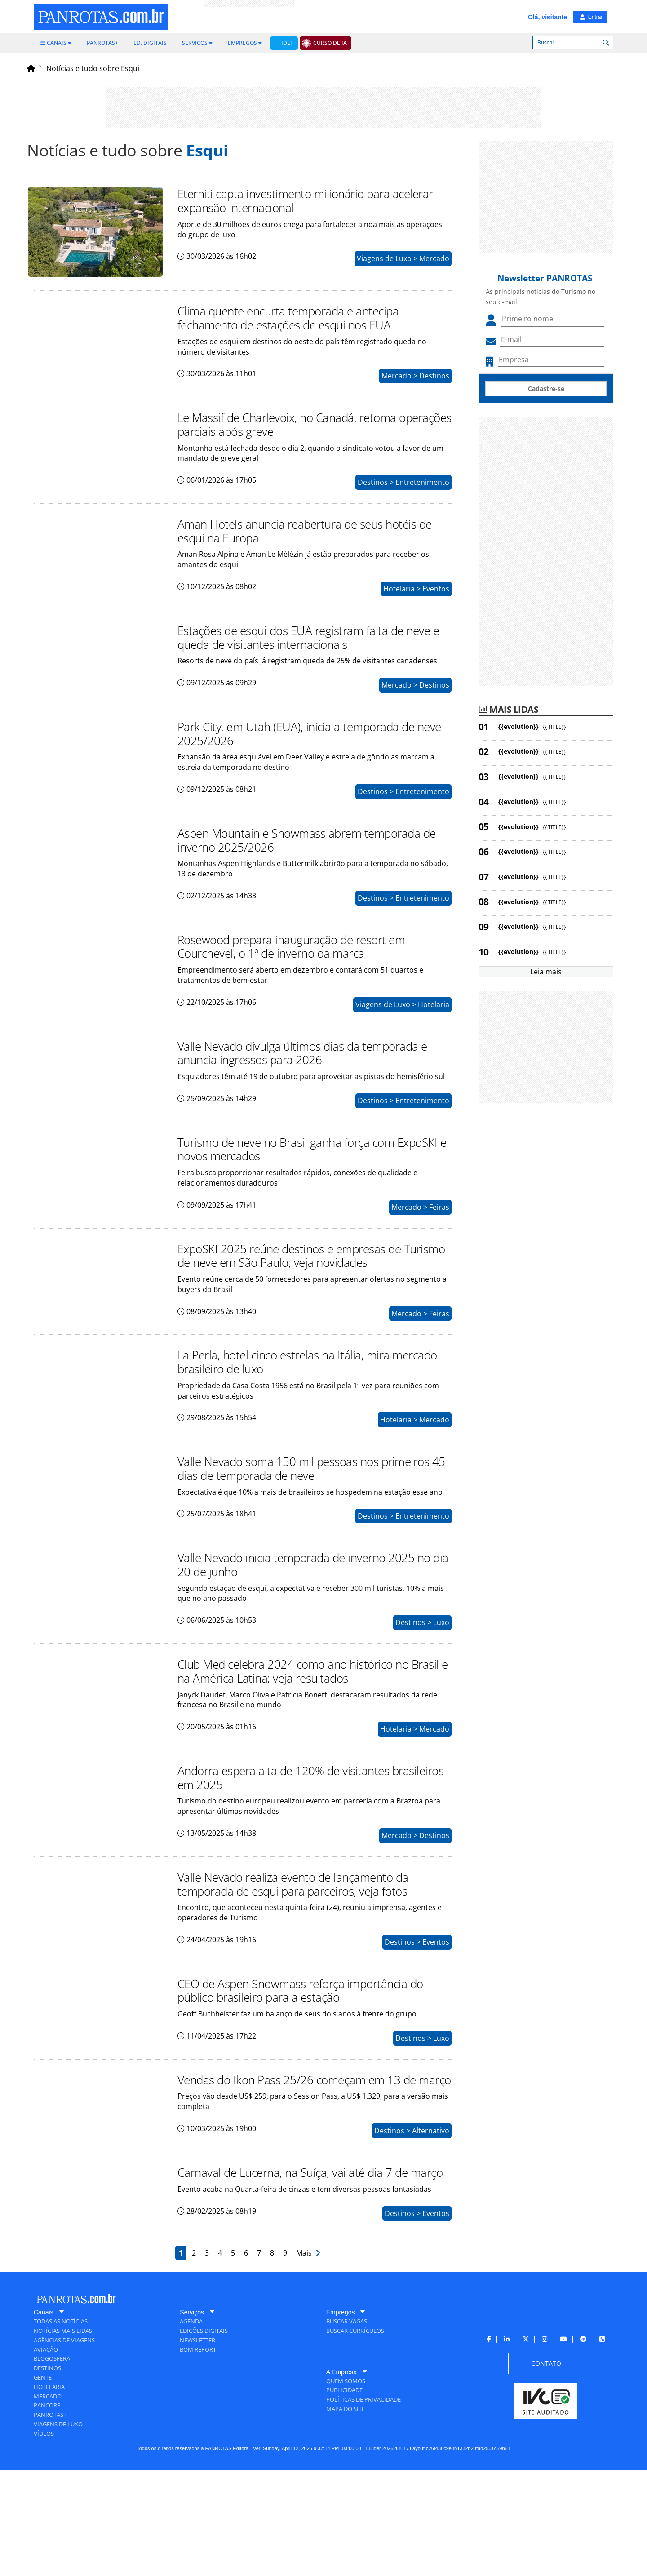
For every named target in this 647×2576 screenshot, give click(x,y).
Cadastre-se (546, 388)
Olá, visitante (547, 17)
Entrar (591, 17)
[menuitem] (56, 43)
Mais (308, 2358)
